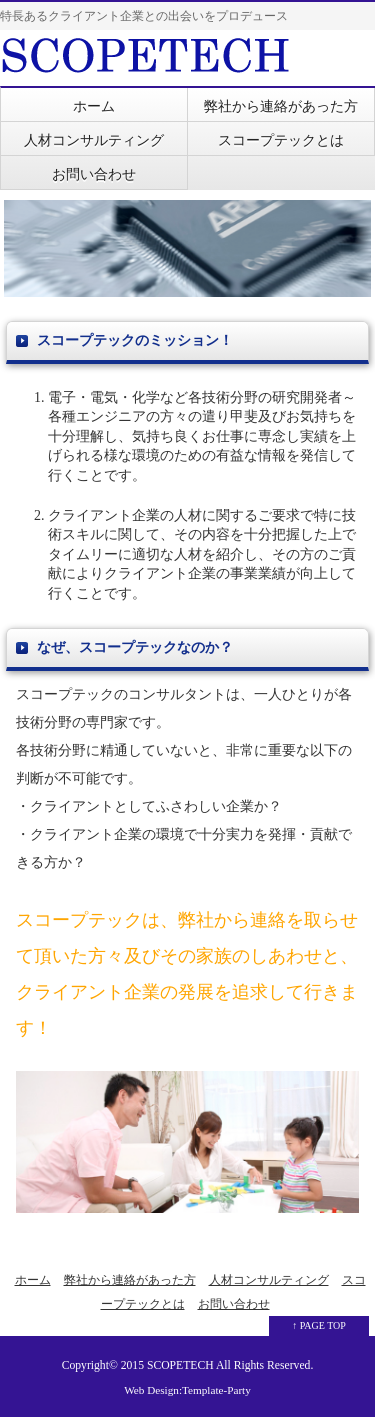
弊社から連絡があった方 (281, 106)
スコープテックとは (281, 140)
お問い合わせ (94, 174)
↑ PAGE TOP (319, 1325)
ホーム (94, 106)
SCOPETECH (180, 1365)
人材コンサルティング (94, 140)
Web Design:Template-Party (187, 1390)
